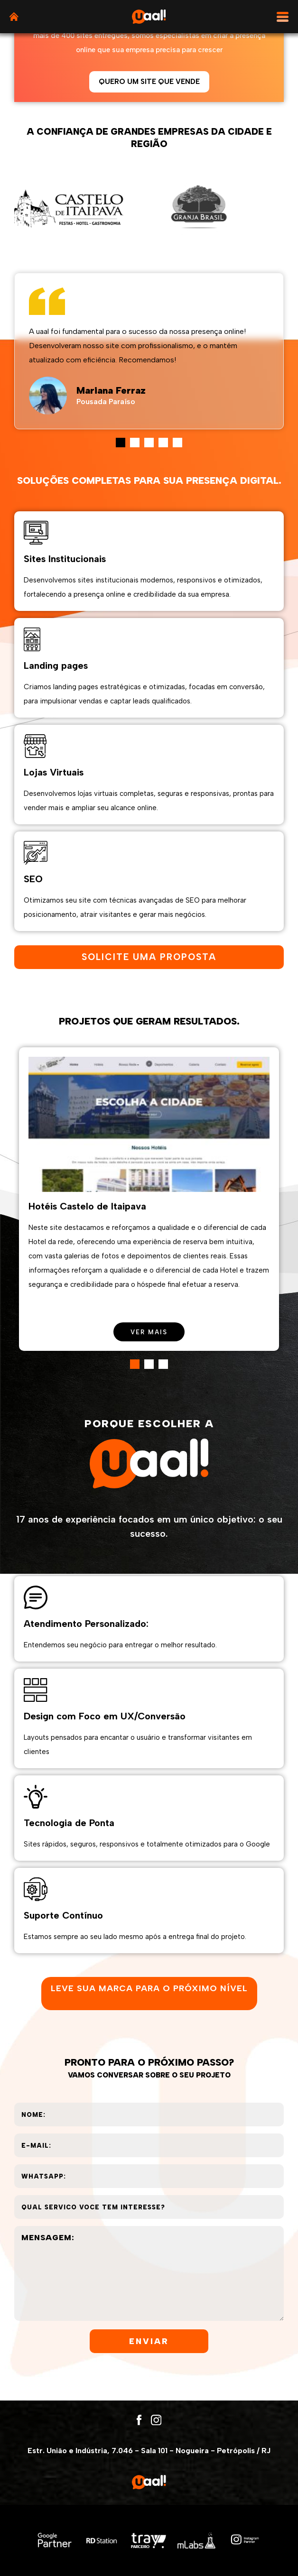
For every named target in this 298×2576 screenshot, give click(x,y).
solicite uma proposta (149, 956)
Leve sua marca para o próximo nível (149, 1988)
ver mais (149, 1332)
